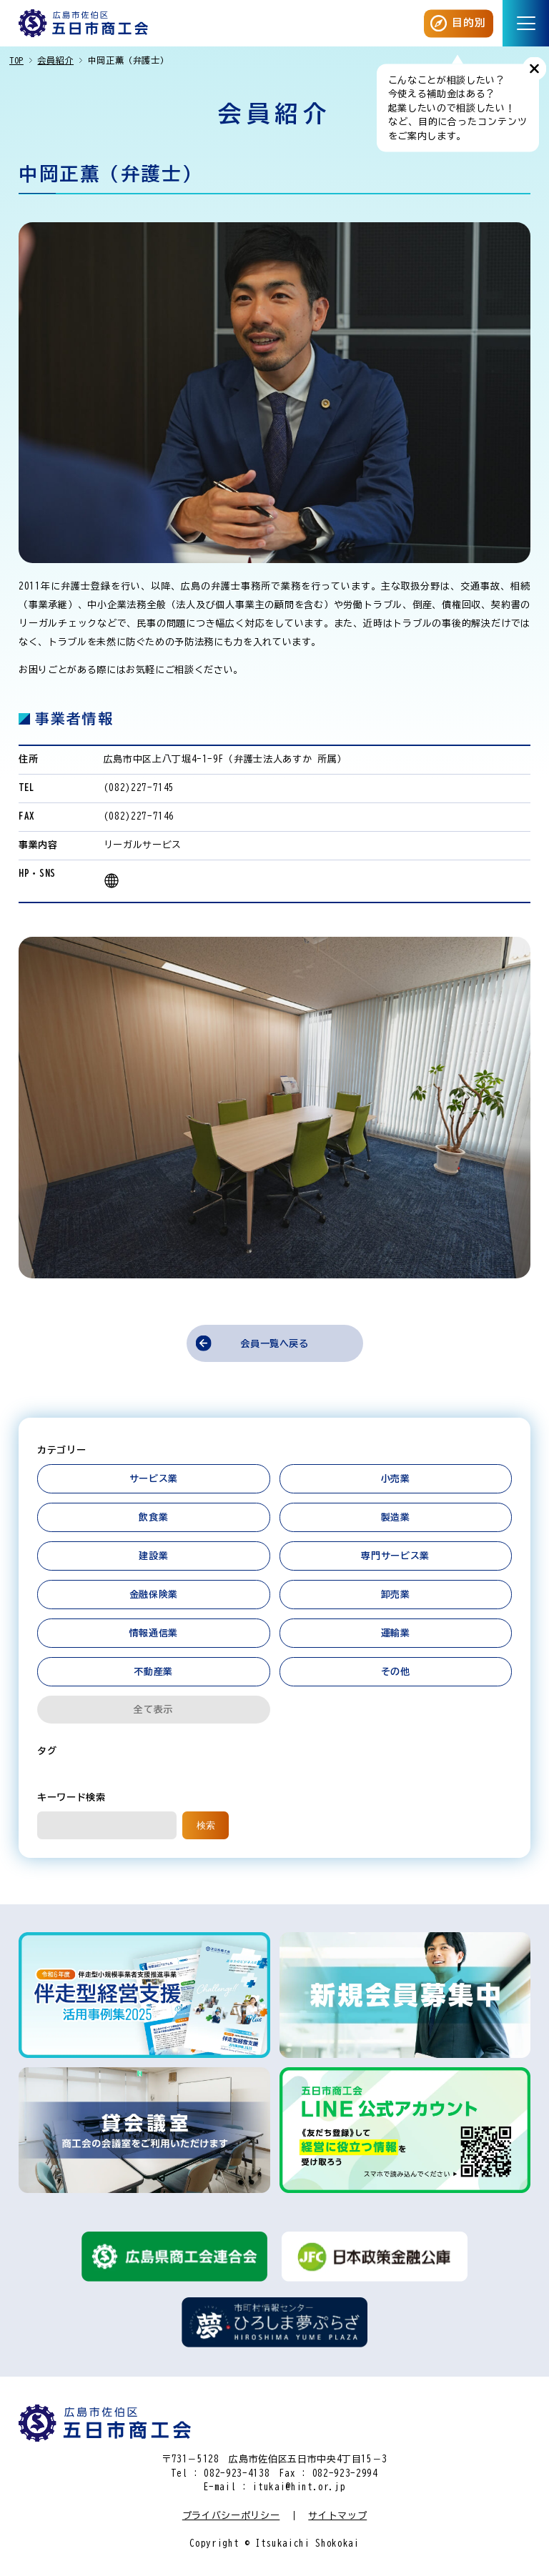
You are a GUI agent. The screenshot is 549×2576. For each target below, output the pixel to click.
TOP (16, 60)
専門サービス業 (395, 1556)
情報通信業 (153, 1633)
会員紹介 (55, 60)
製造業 (395, 1517)
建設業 (153, 1556)
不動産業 (153, 1671)
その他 (395, 1671)
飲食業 (153, 1517)
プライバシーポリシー (231, 2515)
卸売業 (395, 1594)
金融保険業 (153, 1594)
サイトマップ (337, 2515)
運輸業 (395, 1633)
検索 (206, 1825)
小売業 (395, 1478)
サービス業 (153, 1478)
